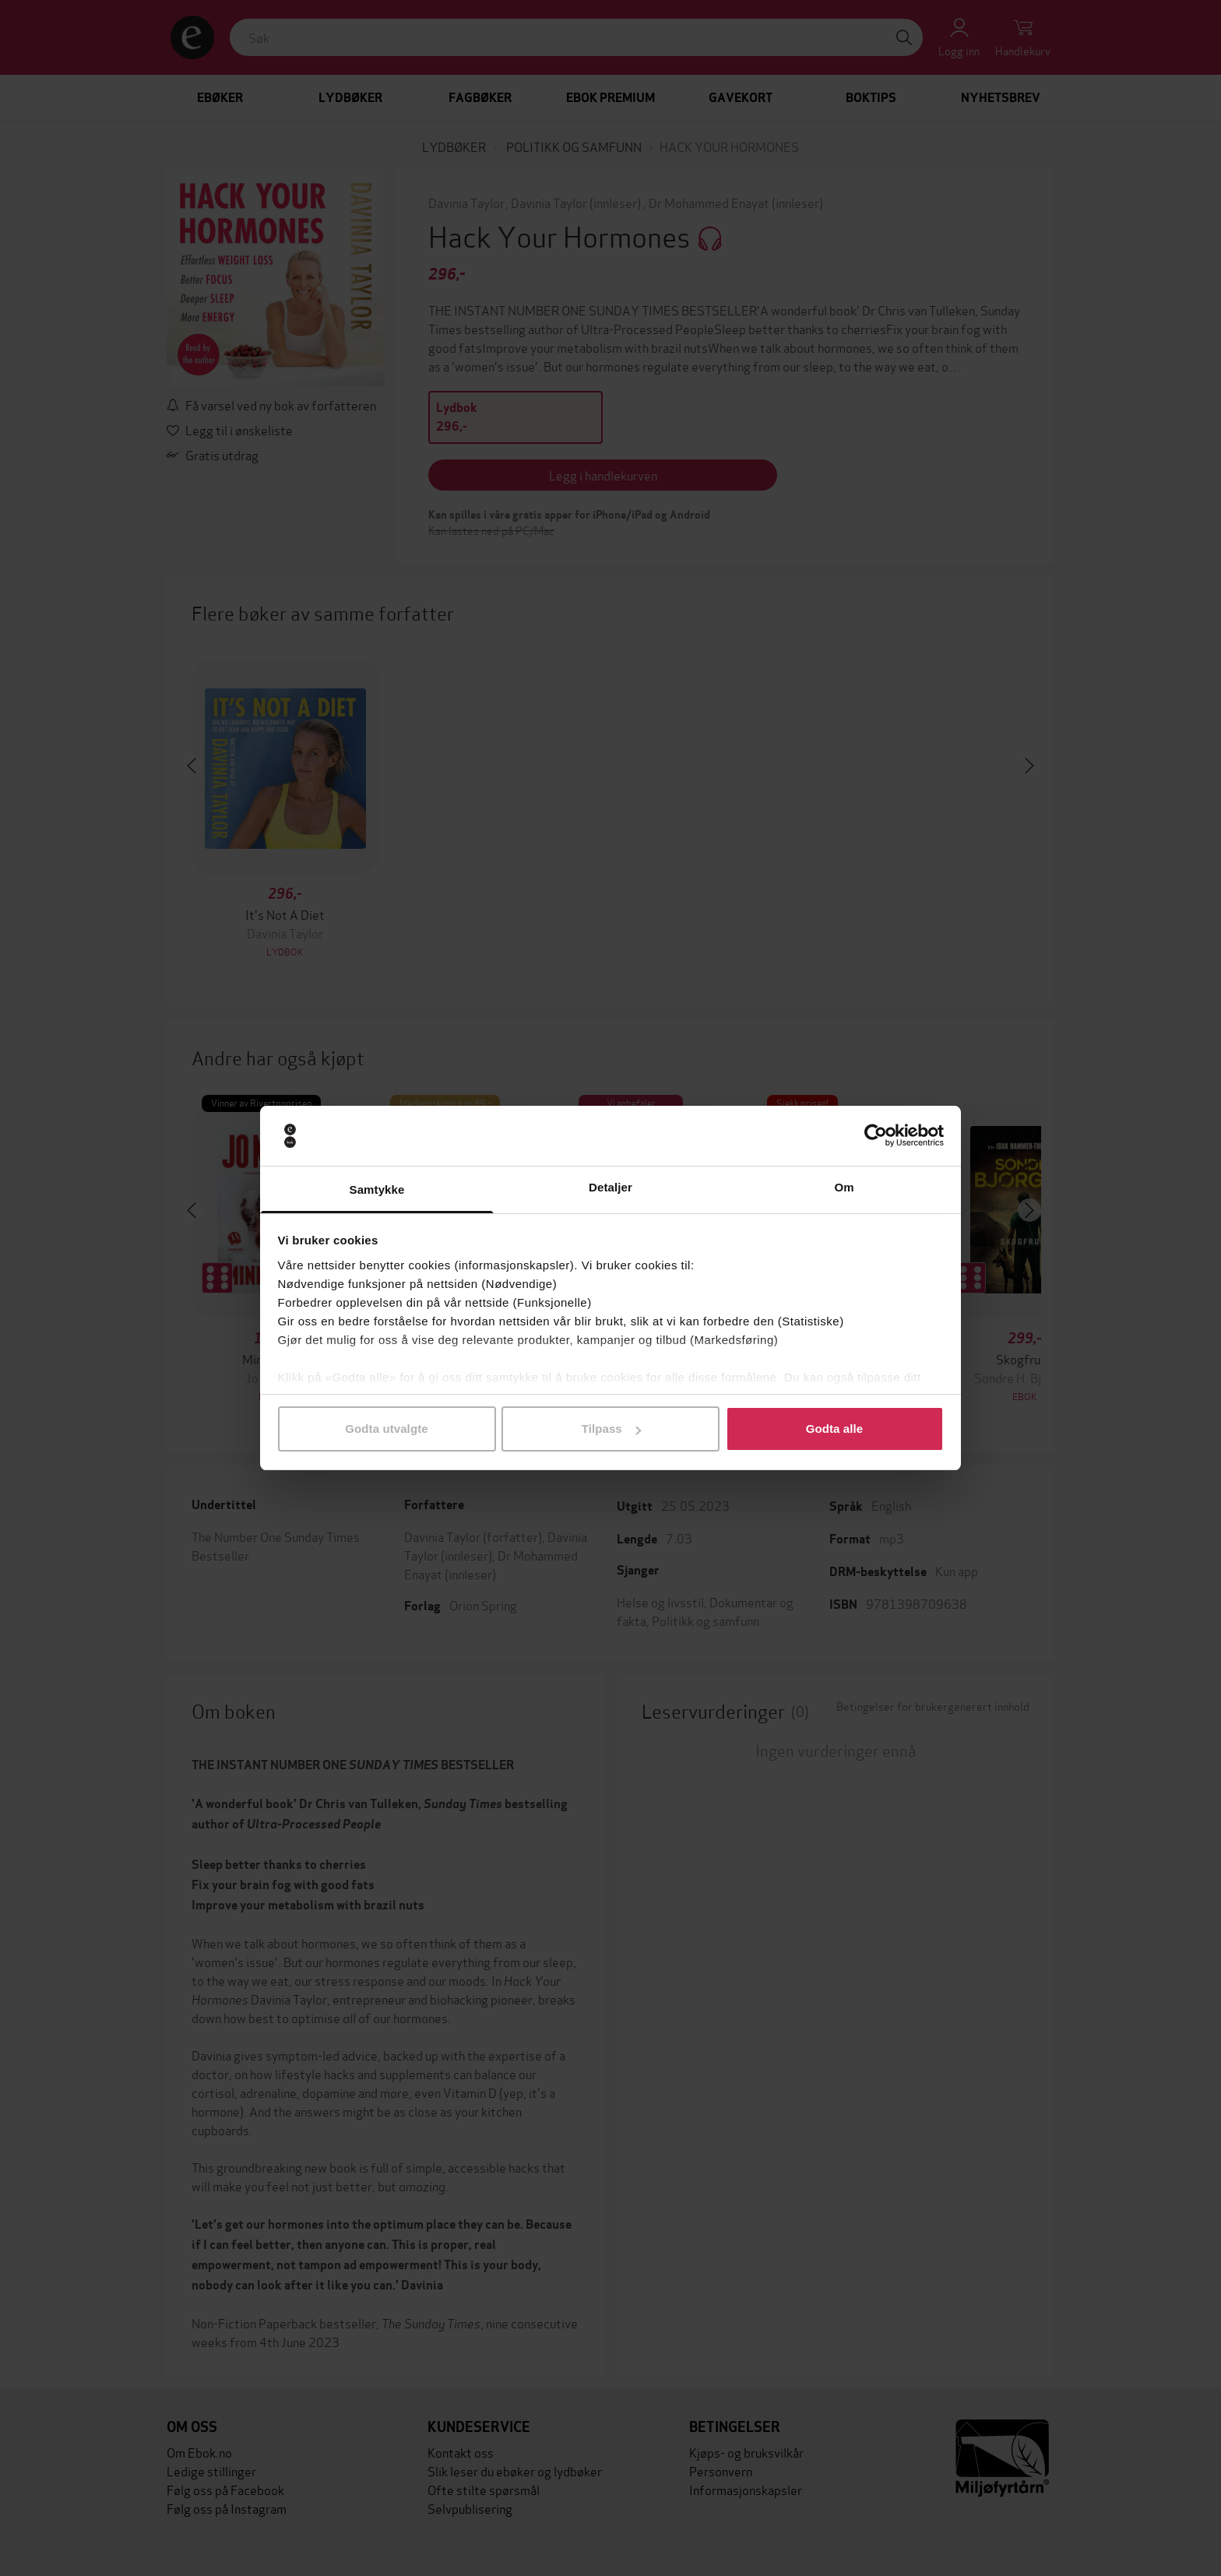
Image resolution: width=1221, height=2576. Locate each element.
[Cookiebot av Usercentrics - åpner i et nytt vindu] (876, 1136)
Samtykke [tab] (377, 1189)
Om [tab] (843, 1187)
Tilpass (611, 1428)
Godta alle (835, 1428)
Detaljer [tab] (610, 1187)
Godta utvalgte (386, 1428)
